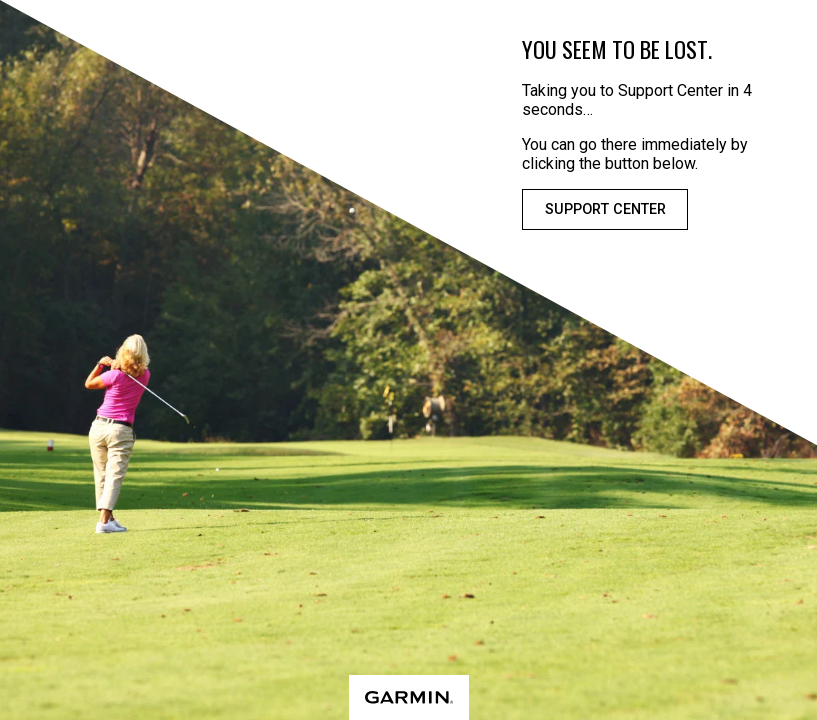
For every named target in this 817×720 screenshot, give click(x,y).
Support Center (605, 209)
